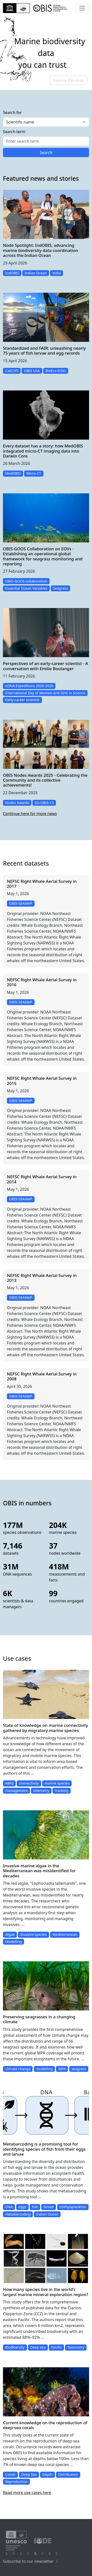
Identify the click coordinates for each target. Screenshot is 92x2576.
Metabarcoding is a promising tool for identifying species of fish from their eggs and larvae (44, 2149)
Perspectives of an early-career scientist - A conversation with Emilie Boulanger (45, 666)
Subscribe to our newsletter (31, 2561)
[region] (46, 53)
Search (46, 152)
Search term (14, 131)
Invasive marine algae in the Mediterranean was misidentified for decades (39, 1871)
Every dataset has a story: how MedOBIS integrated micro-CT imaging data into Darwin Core (43, 451)
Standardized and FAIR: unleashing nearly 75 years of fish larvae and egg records (44, 350)
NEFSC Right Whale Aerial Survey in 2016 (42, 982)
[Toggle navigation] (82, 8)
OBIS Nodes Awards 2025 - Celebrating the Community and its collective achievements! (45, 780)
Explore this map (68, 80)
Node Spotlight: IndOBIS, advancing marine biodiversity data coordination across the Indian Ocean (40, 250)
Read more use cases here (27, 2492)
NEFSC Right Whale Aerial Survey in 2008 (42, 1376)
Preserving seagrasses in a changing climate (39, 2019)
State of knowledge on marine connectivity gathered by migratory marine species (45, 1727)
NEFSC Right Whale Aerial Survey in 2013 (42, 1278)
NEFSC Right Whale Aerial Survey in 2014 (42, 1179)
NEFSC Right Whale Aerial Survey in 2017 (42, 883)
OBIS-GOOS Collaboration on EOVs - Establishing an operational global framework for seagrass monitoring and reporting (42, 556)
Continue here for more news (30, 813)
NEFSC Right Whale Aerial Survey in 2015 (42, 1080)
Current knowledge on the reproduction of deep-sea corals (45, 2425)
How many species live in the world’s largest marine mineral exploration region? (45, 2291)
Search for (12, 112)
